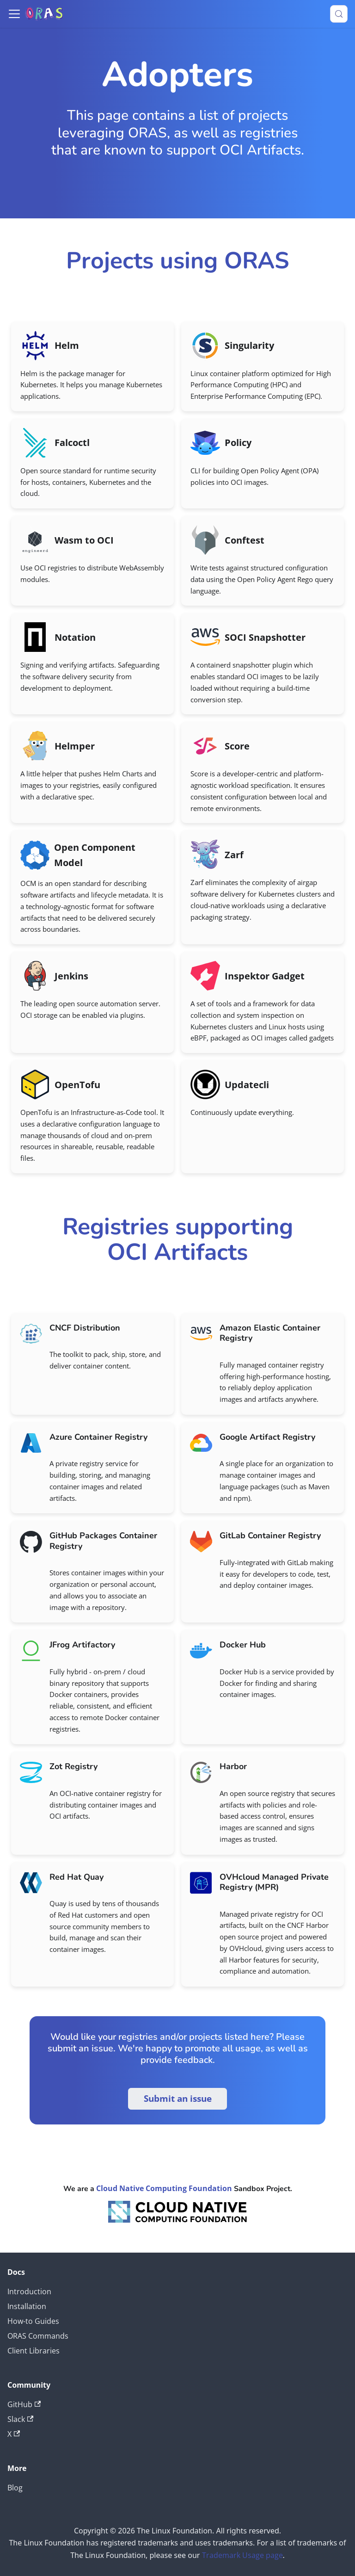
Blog (15, 2488)
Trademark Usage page (242, 2555)
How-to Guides (33, 2321)
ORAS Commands (37, 2336)
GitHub (24, 2404)
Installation (26, 2306)
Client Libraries (33, 2351)
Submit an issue (178, 2099)
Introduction (29, 2291)
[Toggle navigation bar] (14, 14)
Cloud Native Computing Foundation (164, 2188)
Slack (20, 2419)
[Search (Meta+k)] (339, 14)
